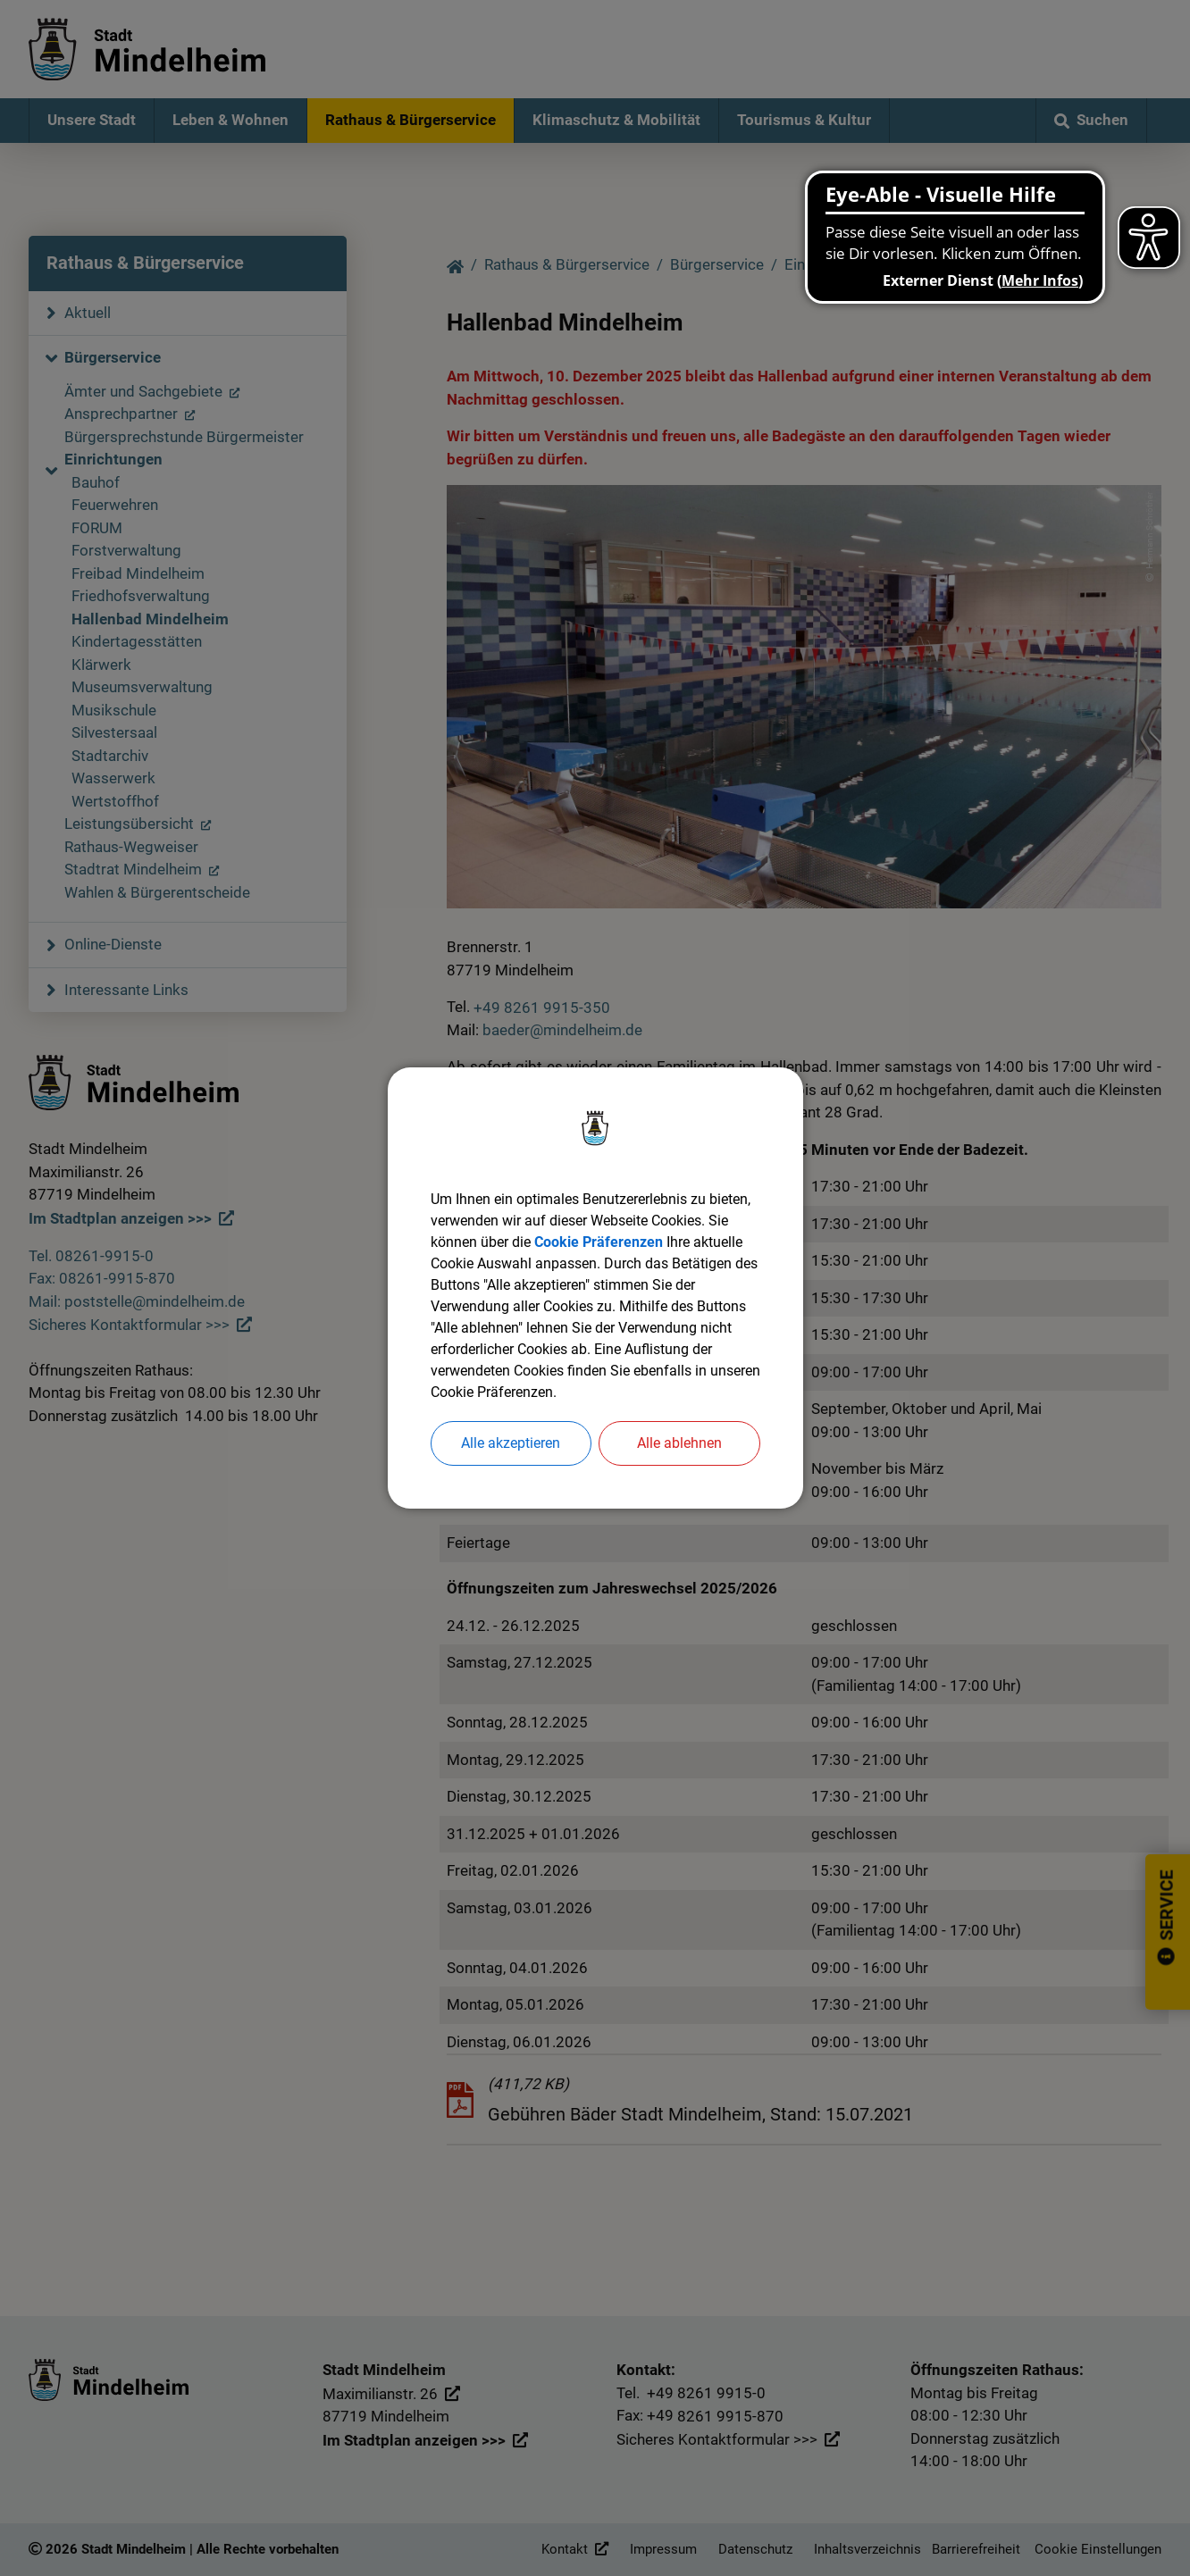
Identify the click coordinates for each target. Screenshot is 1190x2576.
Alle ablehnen (679, 1442)
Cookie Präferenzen (598, 1242)
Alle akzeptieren (510, 1442)
